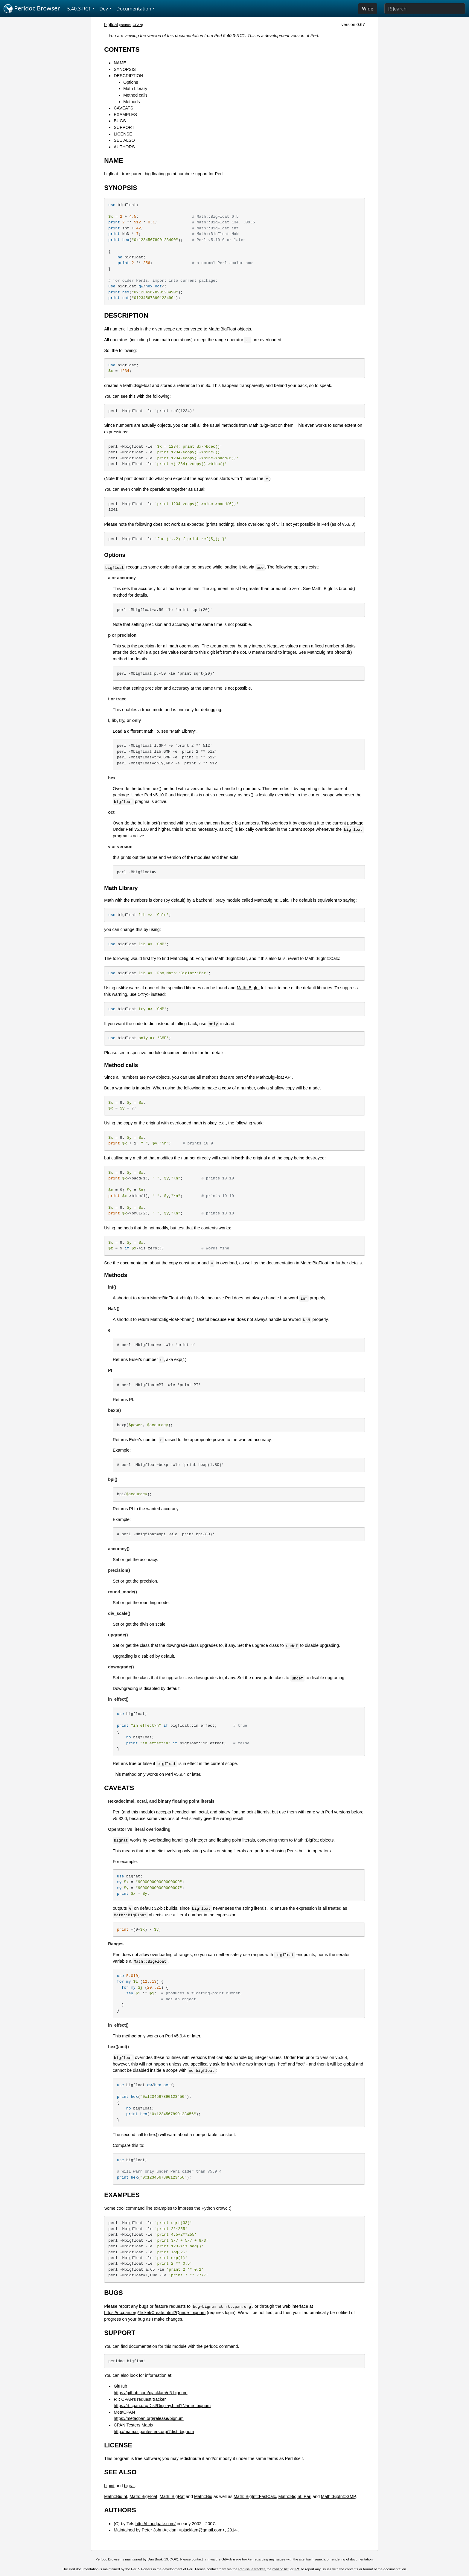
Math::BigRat (306, 1840)
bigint (109, 2485)
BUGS (120, 120)
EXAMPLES (125, 114)
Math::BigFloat (143, 2496)
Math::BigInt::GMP (338, 2496)
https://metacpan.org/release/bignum (149, 2418)
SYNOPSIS (125, 69)
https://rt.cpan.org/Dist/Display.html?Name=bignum (162, 2405)
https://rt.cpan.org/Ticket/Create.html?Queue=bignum (154, 2312)
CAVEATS (123, 108)
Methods (131, 101)
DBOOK (171, 2559)
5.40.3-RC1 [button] (79, 8)
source (125, 25)
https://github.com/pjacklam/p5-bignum (150, 2392)
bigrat (129, 2485)
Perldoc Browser (32, 8)
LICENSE (123, 134)
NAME (120, 62)
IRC (297, 2569)
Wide (367, 8)
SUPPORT (124, 127)
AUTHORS (124, 146)
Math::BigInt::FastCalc (255, 2496)
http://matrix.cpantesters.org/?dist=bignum (154, 2431)
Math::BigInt (248, 987)
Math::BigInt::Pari (294, 2496)
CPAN (137, 25)
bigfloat (111, 24)
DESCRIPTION (128, 75)
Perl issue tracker (251, 2569)
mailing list (280, 2569)
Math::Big (203, 2496)
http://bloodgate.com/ (155, 2523)
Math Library (135, 88)
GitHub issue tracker (236, 2559)
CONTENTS (122, 49)
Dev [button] (103, 8)
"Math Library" (182, 731)
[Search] (424, 8)
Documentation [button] (133, 8)
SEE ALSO (124, 140)
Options (130, 82)
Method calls (135, 95)
